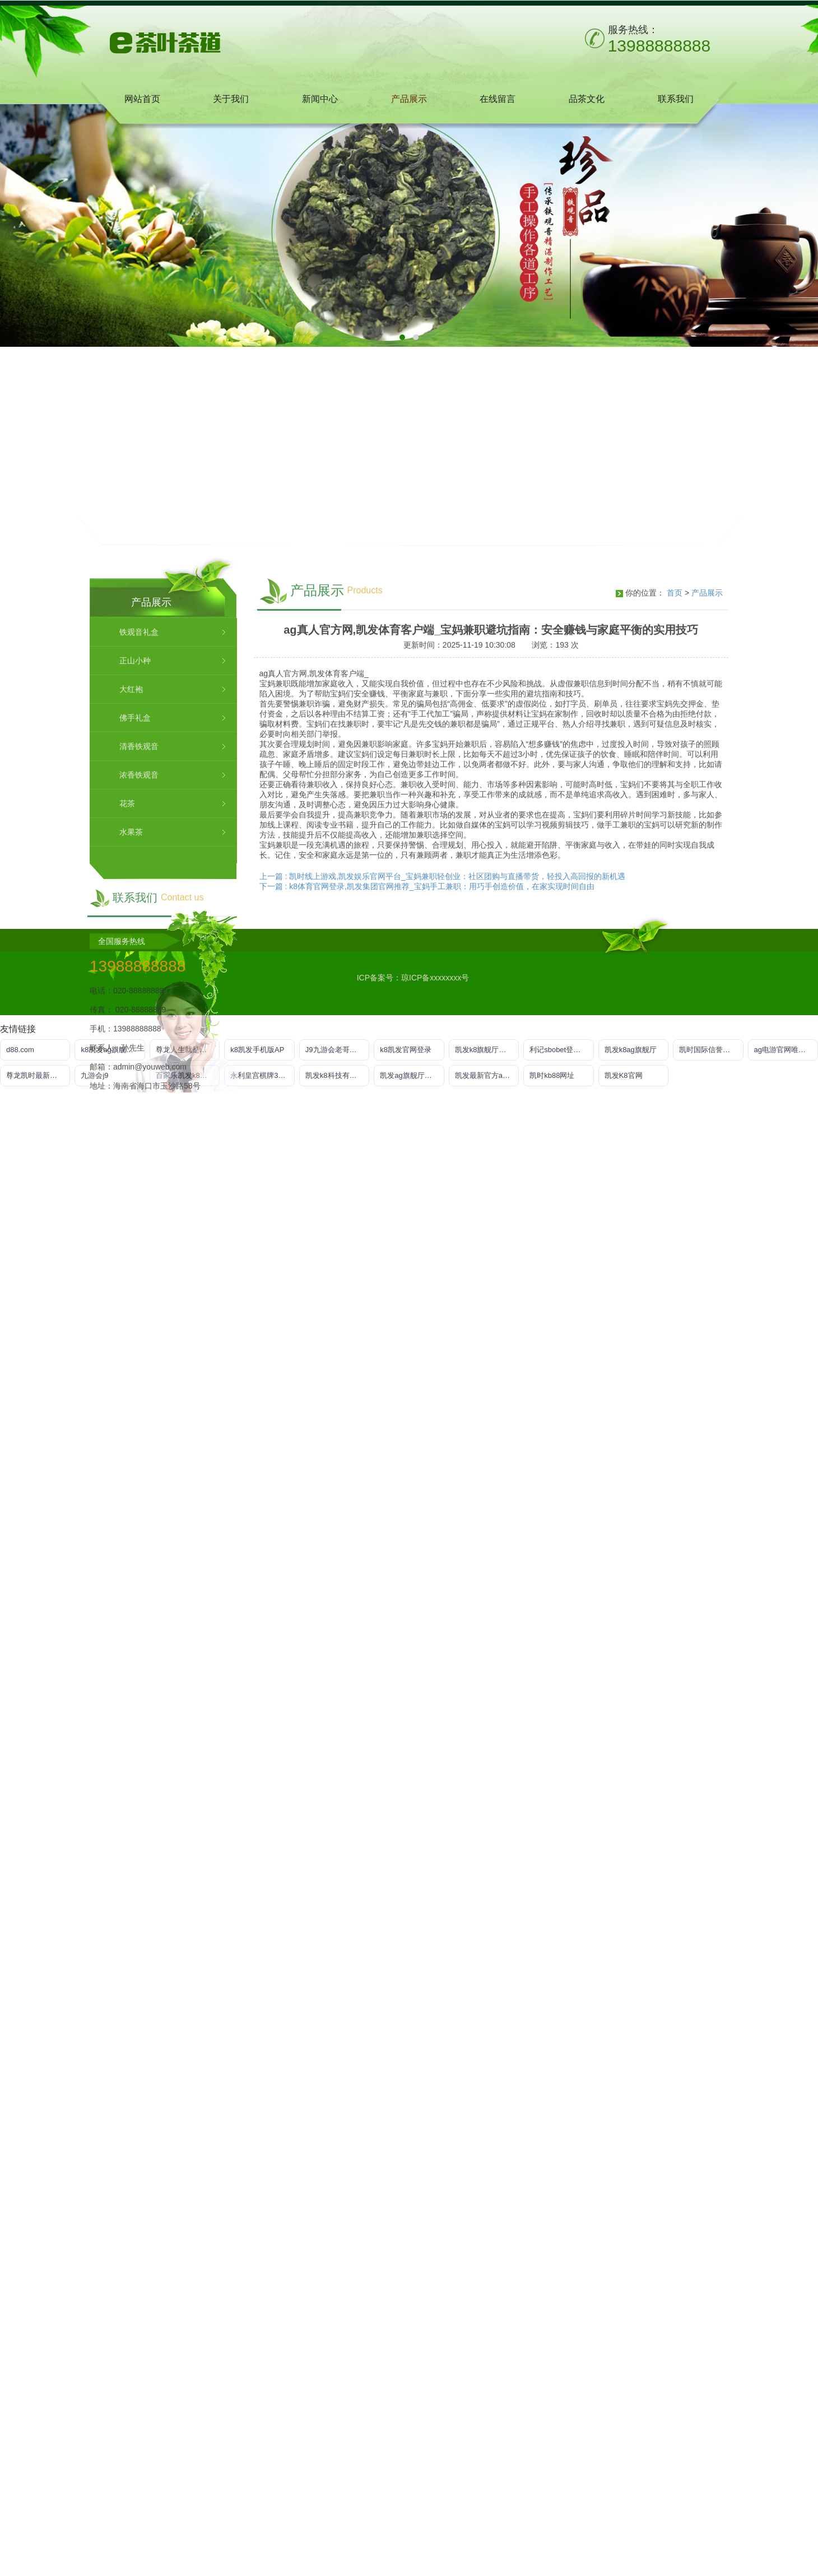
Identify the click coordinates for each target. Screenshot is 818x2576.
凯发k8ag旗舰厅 (631, 1049)
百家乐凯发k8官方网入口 (188, 1075)
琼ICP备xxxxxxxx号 (435, 977)
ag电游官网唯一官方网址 (786, 1049)
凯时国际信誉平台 (708, 1049)
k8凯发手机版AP (257, 1049)
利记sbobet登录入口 (561, 1049)
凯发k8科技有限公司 (337, 1075)
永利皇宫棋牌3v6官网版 (262, 1075)
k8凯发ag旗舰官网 (110, 1049)
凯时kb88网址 (551, 1075)
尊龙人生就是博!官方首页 (188, 1049)
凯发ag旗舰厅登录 (409, 1075)
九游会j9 (94, 1075)
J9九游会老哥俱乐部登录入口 (337, 1049)
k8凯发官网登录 (405, 1049)
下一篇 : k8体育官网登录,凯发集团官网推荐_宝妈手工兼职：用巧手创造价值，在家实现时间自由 (426, 1673)
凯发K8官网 (624, 1075)
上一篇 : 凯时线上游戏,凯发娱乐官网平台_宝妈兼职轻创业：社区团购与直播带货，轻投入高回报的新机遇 (442, 1663)
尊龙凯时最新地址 (35, 1075)
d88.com (20, 1049)
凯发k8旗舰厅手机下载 (487, 1049)
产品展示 (707, 1379)
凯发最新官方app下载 (487, 1075)
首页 (674, 1379)
